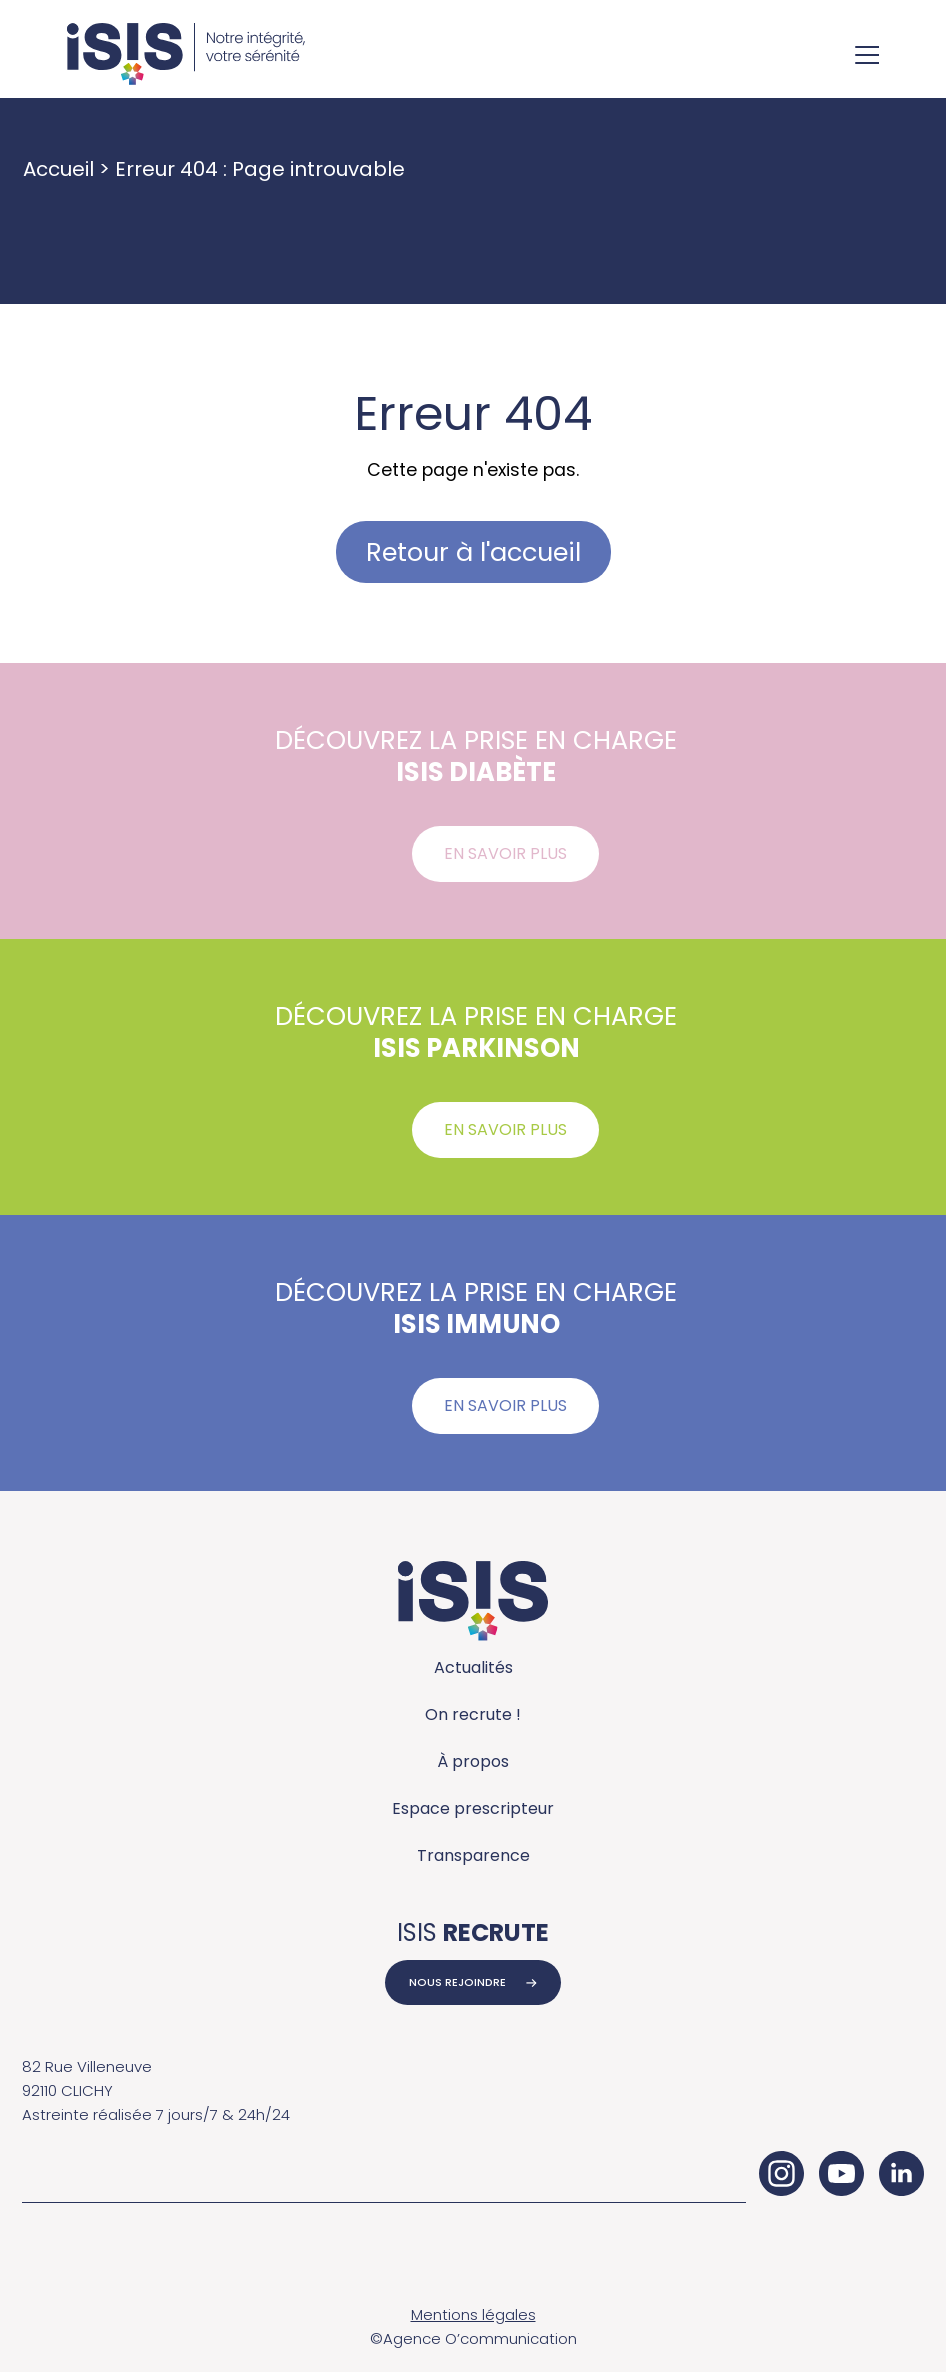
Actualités (473, 1667)
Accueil (58, 169)
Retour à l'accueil (473, 552)
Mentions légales (473, 2314)
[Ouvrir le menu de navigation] (867, 57)
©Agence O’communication (473, 2338)
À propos (473, 1761)
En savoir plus (505, 853)
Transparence (473, 1855)
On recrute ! (473, 1714)
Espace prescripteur (473, 1808)
